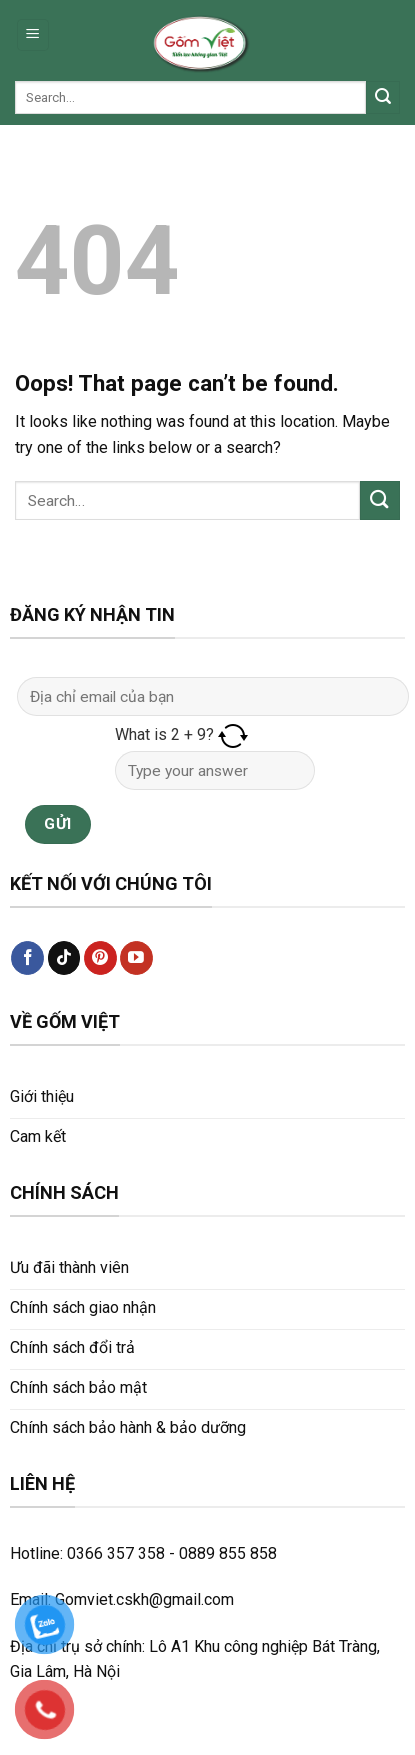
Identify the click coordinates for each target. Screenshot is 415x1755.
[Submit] (383, 98)
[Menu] (33, 35)
